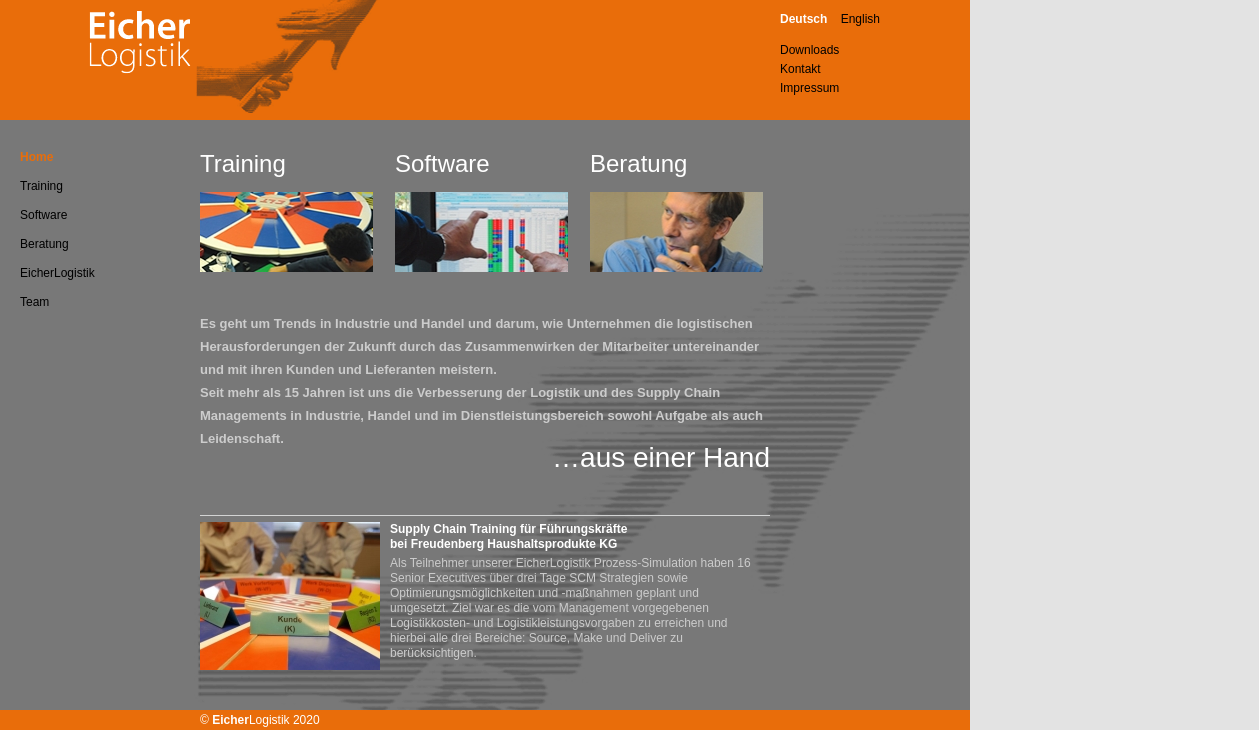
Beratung (44, 244)
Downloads (809, 50)
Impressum (809, 88)
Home (36, 157)
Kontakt (800, 69)
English (860, 19)
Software (43, 215)
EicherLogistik (57, 273)
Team (34, 302)
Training (41, 186)
